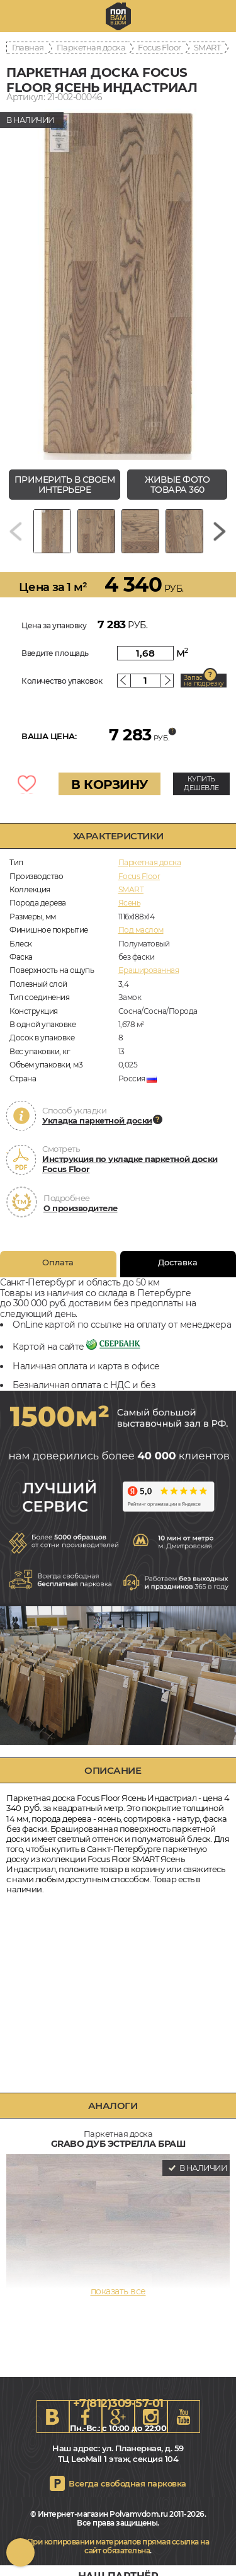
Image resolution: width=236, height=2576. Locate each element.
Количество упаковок (62, 681)
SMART (207, 47)
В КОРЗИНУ (109, 784)
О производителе (80, 1208)
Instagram (151, 2416)
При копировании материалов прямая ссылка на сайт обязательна (118, 2546)
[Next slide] (219, 531)
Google (118, 2416)
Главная (28, 47)
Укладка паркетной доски (97, 1120)
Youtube (183, 2416)
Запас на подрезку (204, 680)
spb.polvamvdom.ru (118, 16)
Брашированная (148, 970)
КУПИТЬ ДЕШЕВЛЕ (201, 783)
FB (85, 2416)
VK (53, 2416)
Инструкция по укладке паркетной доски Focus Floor (130, 1164)
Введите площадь (55, 653)
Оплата (58, 1262)
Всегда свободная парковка (127, 2483)
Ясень (129, 902)
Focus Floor (159, 47)
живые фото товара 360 (177, 485)
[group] (118, 283)
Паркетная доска (91, 47)
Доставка (178, 1262)
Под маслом (141, 929)
